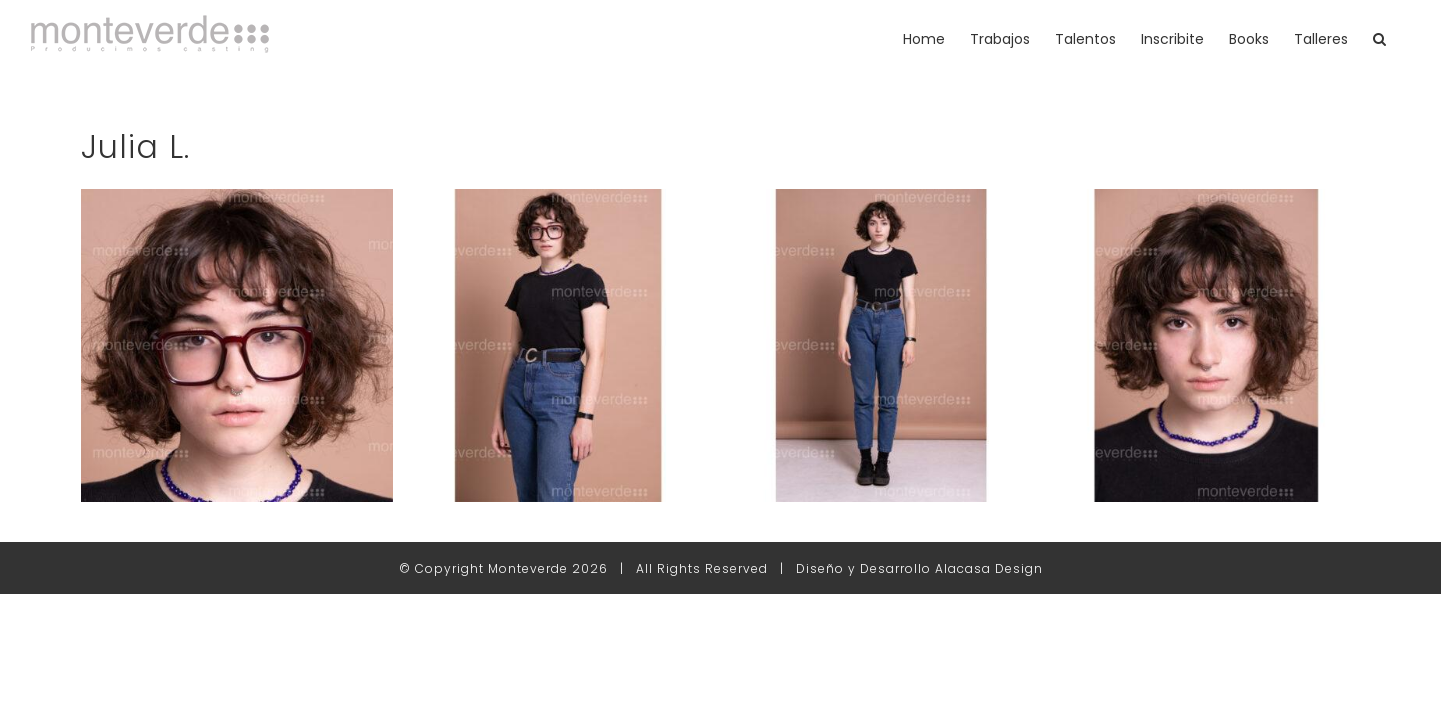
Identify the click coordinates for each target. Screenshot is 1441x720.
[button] (1404, 38)
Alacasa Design (989, 568)
